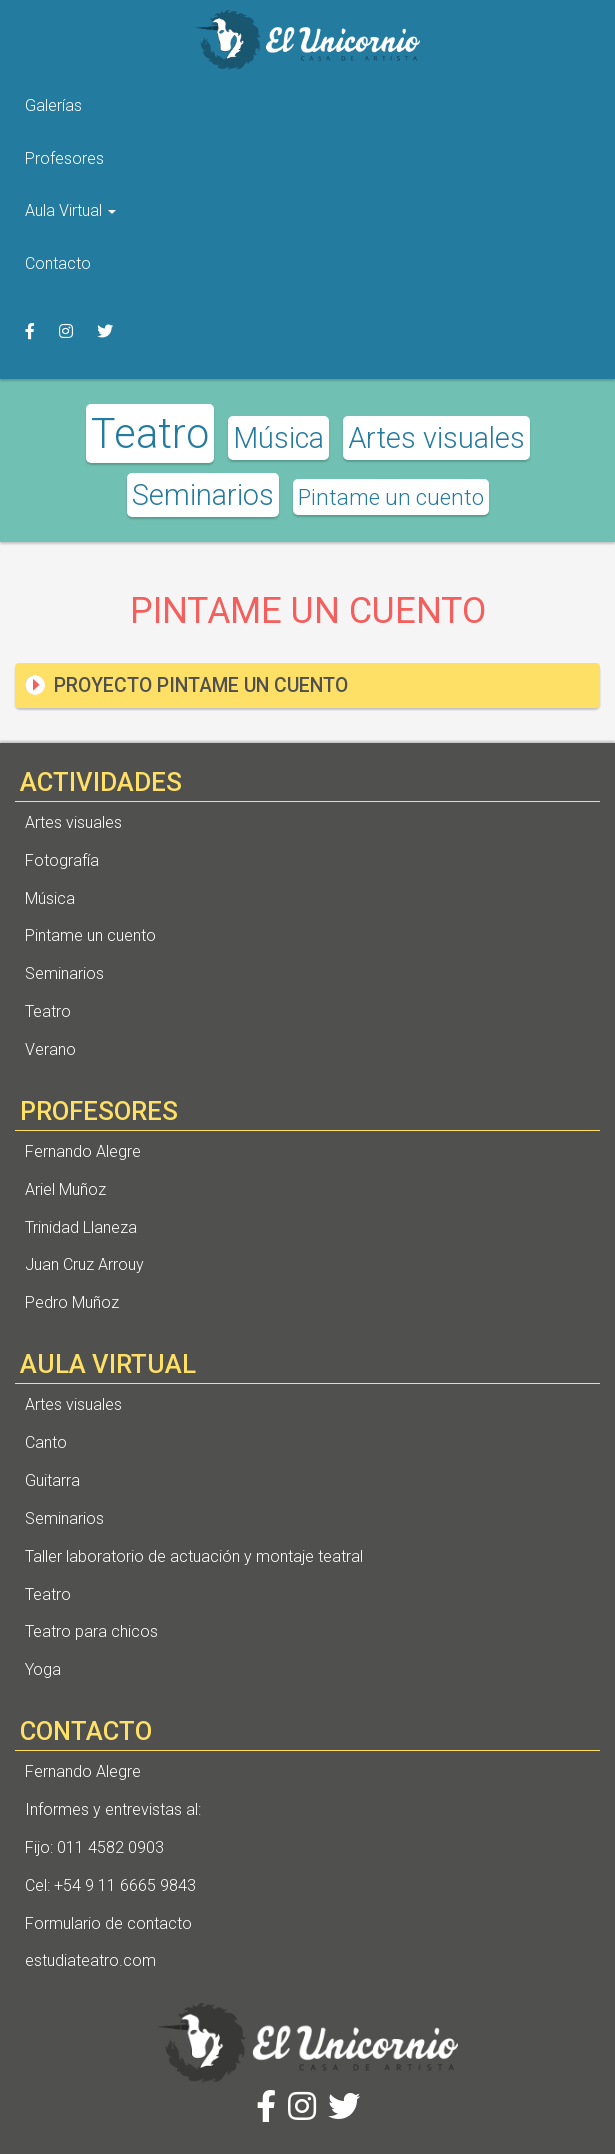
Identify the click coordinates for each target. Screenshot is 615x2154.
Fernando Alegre (83, 1151)
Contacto (58, 263)
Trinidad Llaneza (81, 1227)
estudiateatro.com (90, 1960)
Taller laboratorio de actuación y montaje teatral (194, 1556)
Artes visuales (436, 438)
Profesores (64, 158)
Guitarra (52, 1480)
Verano (50, 1049)
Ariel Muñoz (65, 1189)
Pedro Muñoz (72, 1302)
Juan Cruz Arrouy (84, 1264)
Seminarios (203, 495)
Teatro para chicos (91, 1631)
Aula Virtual (70, 210)
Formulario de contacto (108, 1923)
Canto (46, 1442)
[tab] (307, 685)
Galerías (53, 105)
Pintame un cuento (391, 497)
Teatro (150, 433)
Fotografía (62, 860)
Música (278, 438)
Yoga (43, 1669)
